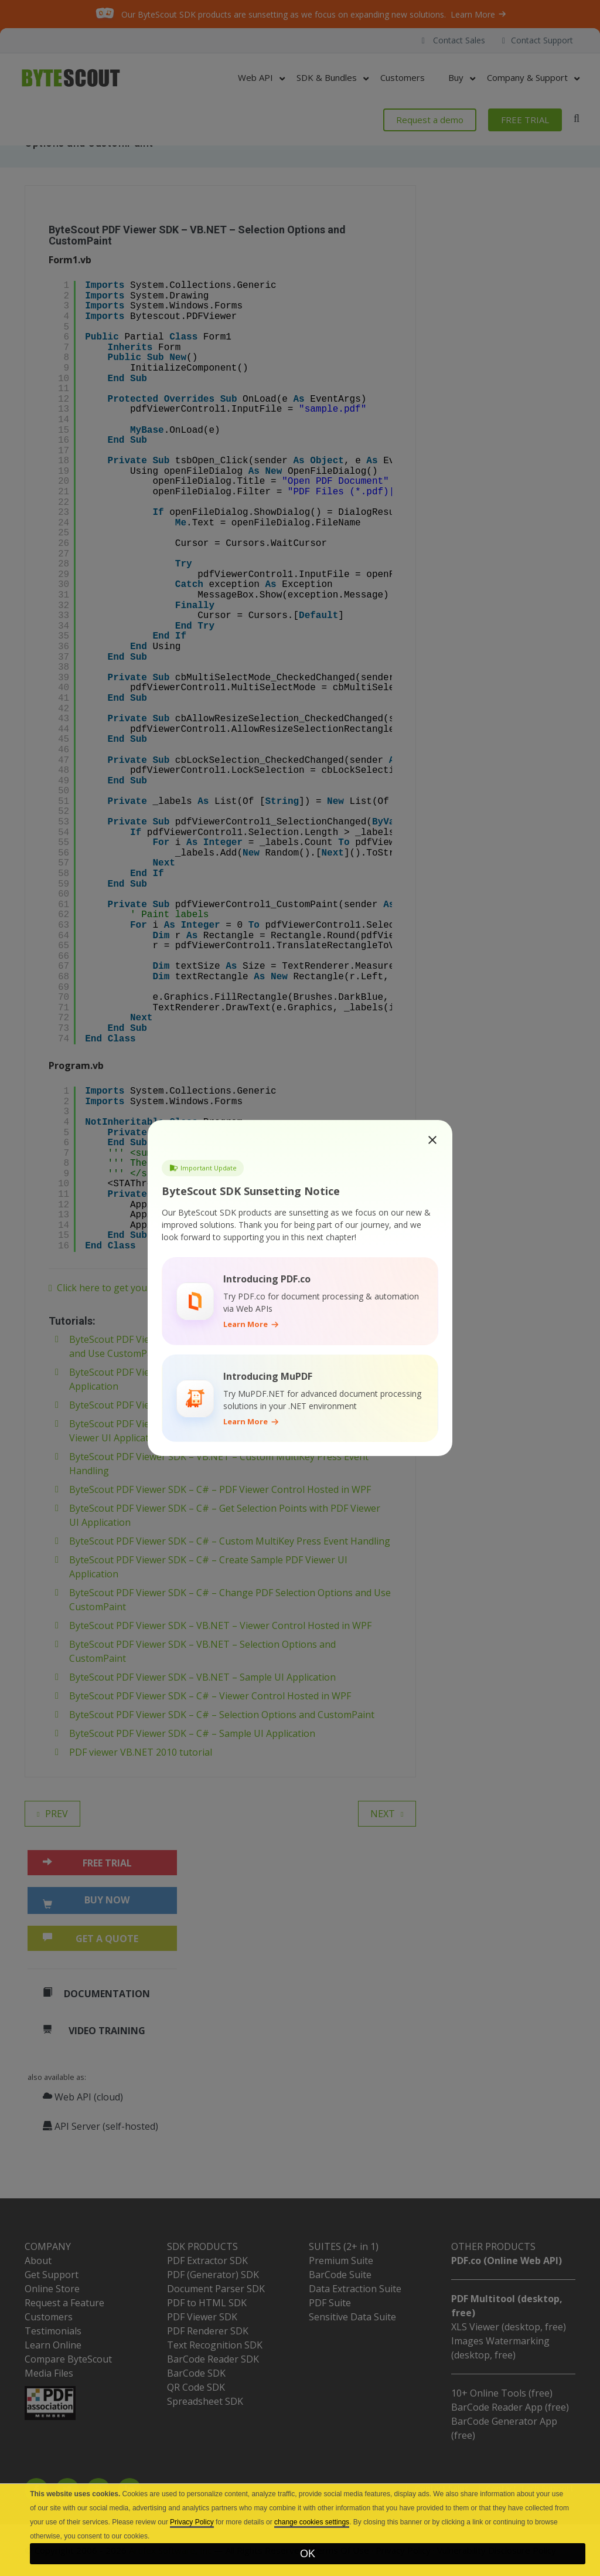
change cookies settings (311, 2522)
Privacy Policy (192, 2522)
